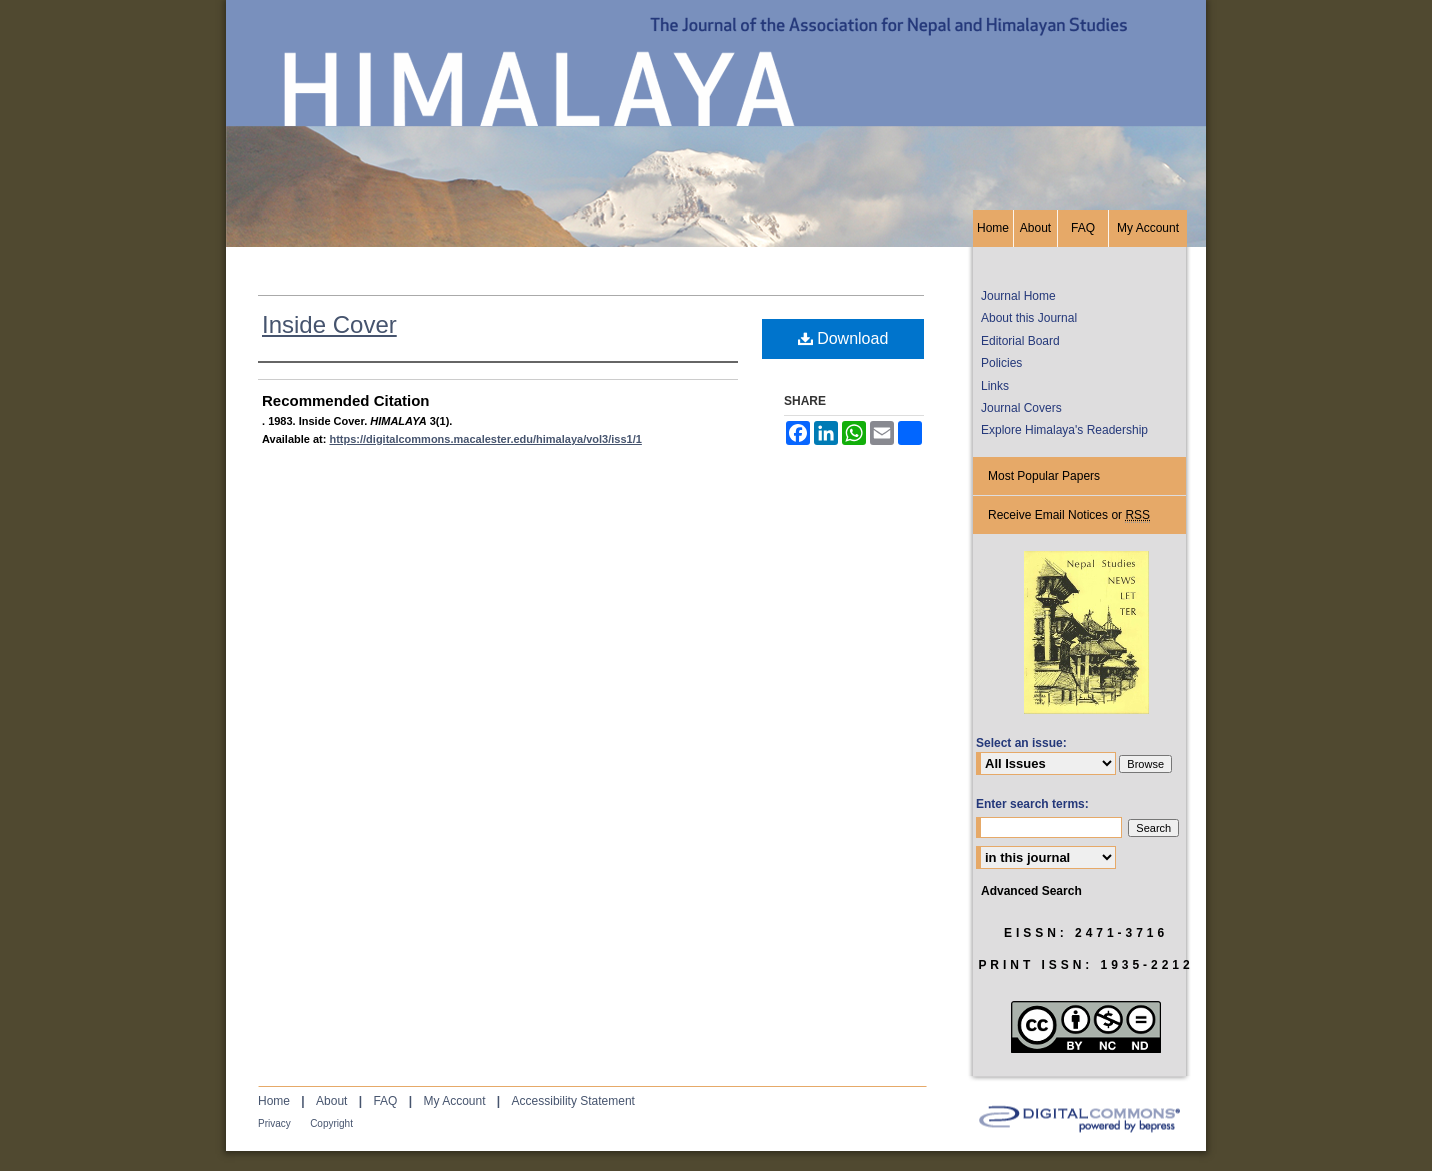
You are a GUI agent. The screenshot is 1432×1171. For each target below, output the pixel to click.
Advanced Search (1031, 891)
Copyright (331, 1123)
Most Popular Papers (1044, 476)
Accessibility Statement (573, 1101)
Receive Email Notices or (1069, 515)
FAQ (385, 1101)
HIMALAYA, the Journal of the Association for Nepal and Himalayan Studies (716, 105)
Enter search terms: (1032, 804)
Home (274, 1101)
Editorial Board (1020, 341)
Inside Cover (329, 324)
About (331, 1101)
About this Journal (1029, 318)
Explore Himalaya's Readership (1064, 430)
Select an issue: (1021, 743)
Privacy (274, 1123)
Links (995, 386)
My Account (454, 1101)
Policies (1001, 363)
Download (843, 338)
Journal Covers (1021, 408)
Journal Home (1018, 296)
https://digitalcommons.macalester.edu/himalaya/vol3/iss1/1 (485, 439)
